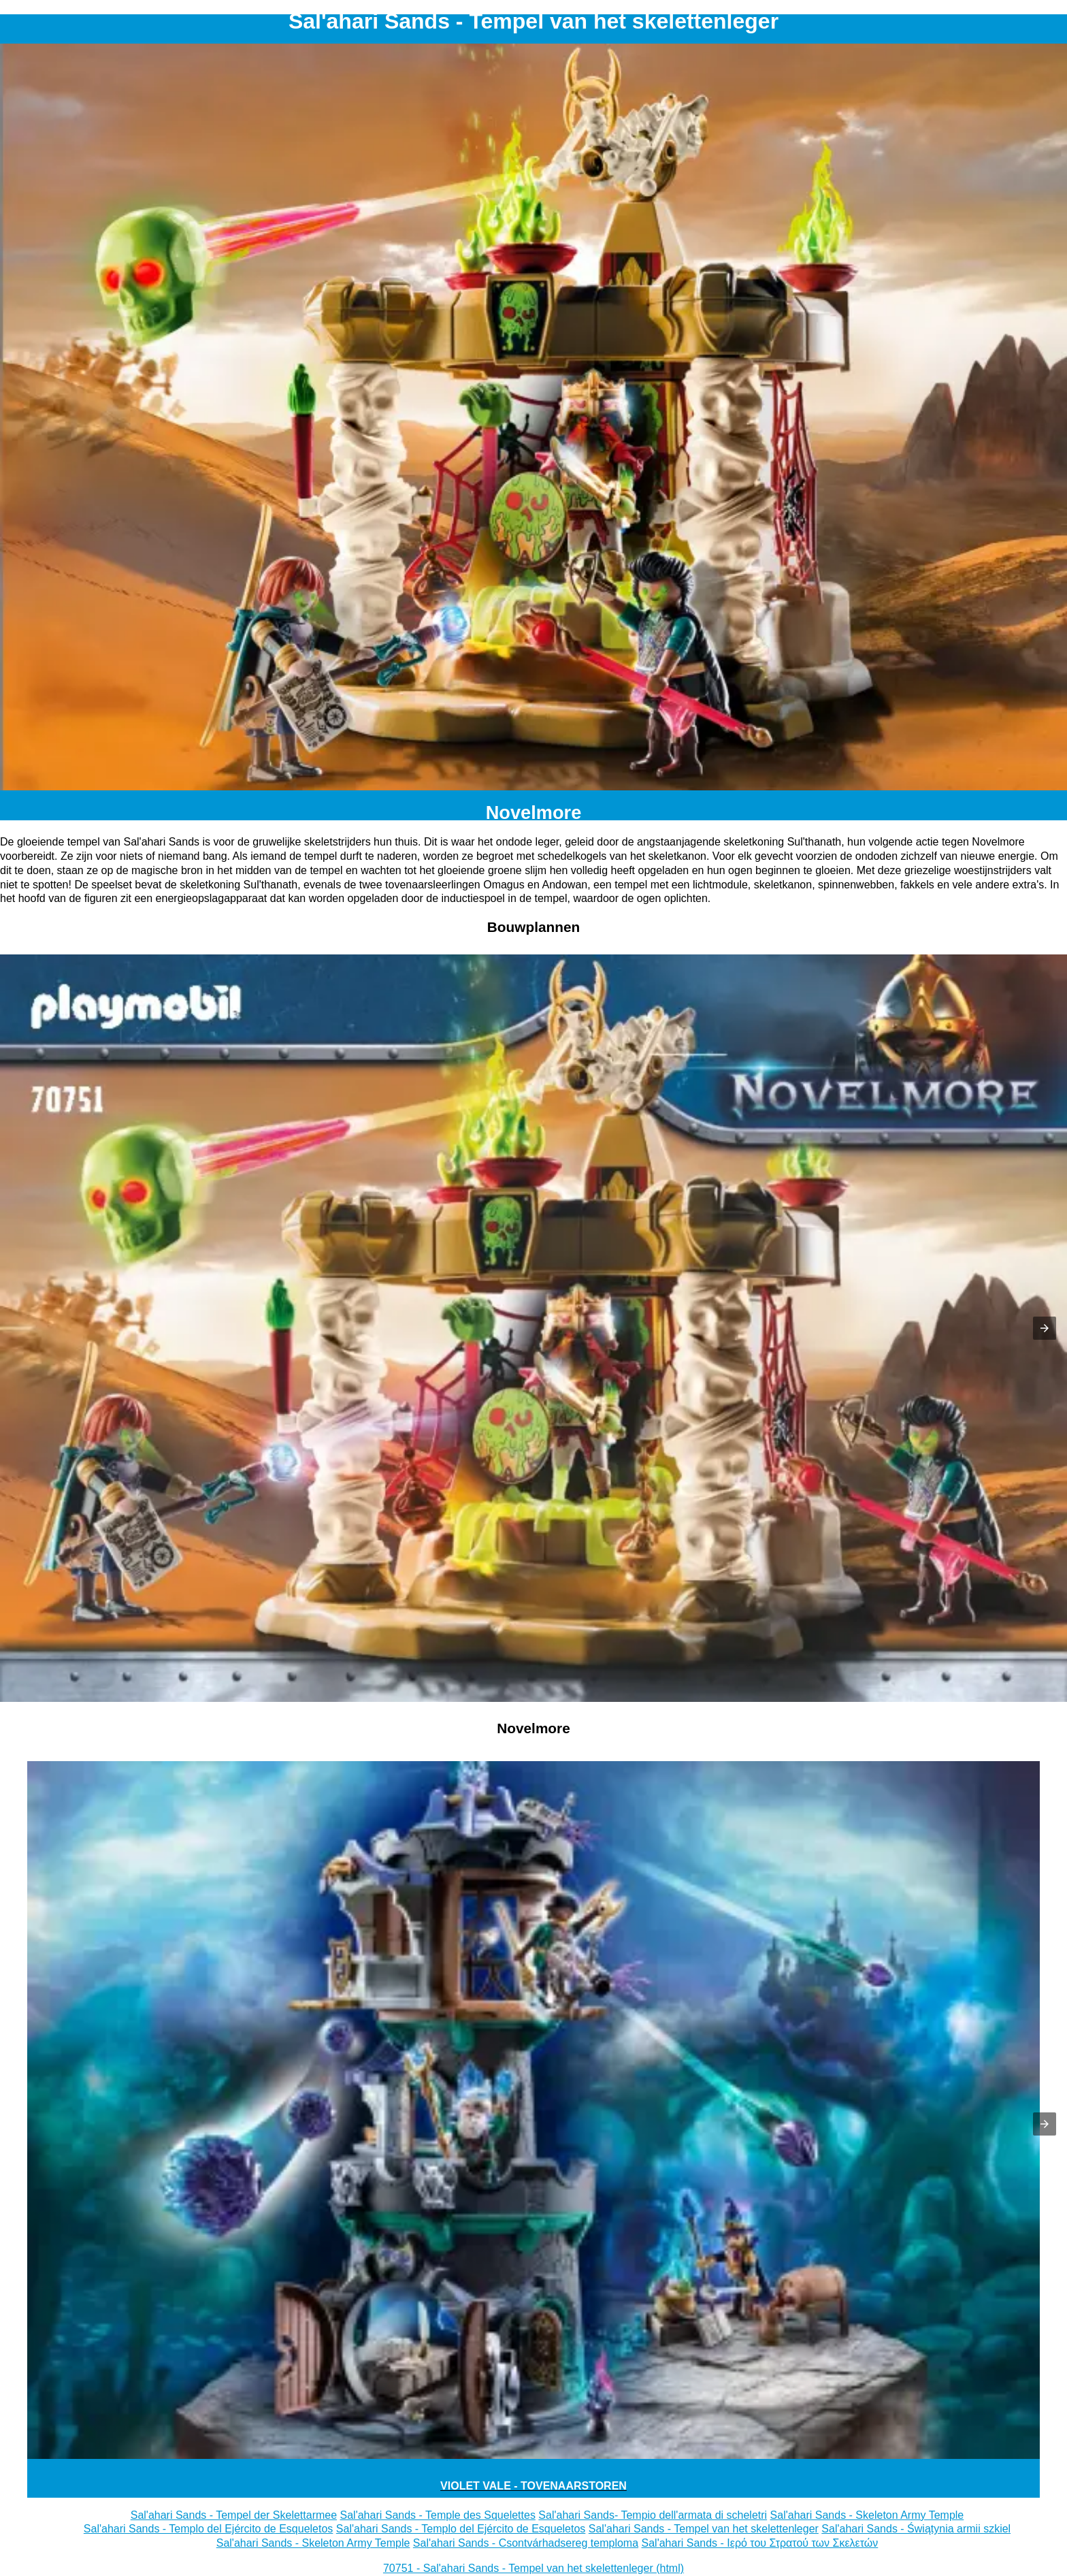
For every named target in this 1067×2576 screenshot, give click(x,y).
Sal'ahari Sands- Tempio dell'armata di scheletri (652, 2515)
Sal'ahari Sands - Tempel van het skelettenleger (704, 2528)
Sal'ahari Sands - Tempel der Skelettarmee (234, 2515)
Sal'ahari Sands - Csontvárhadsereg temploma (525, 2543)
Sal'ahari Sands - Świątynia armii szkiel (916, 2528)
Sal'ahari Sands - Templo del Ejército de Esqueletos (208, 2528)
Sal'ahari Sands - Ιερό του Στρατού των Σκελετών (760, 2543)
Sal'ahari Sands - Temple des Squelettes (438, 2515)
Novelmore (534, 812)
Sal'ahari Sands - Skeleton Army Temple (867, 2515)
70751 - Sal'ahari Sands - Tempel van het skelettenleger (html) (533, 2568)
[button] (1044, 1328)
